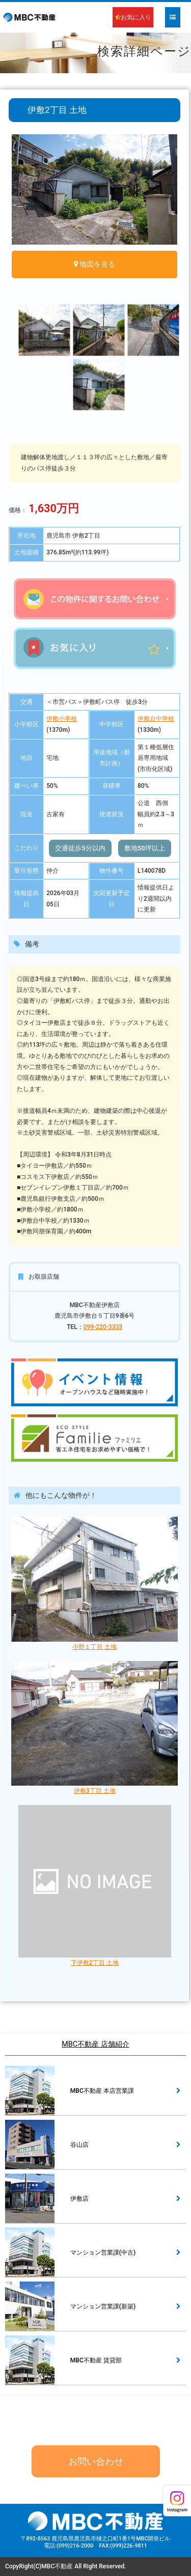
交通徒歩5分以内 (80, 848)
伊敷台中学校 (156, 718)
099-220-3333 (103, 1326)
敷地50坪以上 (144, 848)
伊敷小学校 (61, 718)
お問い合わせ (95, 2461)
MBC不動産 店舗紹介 (95, 2044)
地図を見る (97, 264)
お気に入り (133, 17)
